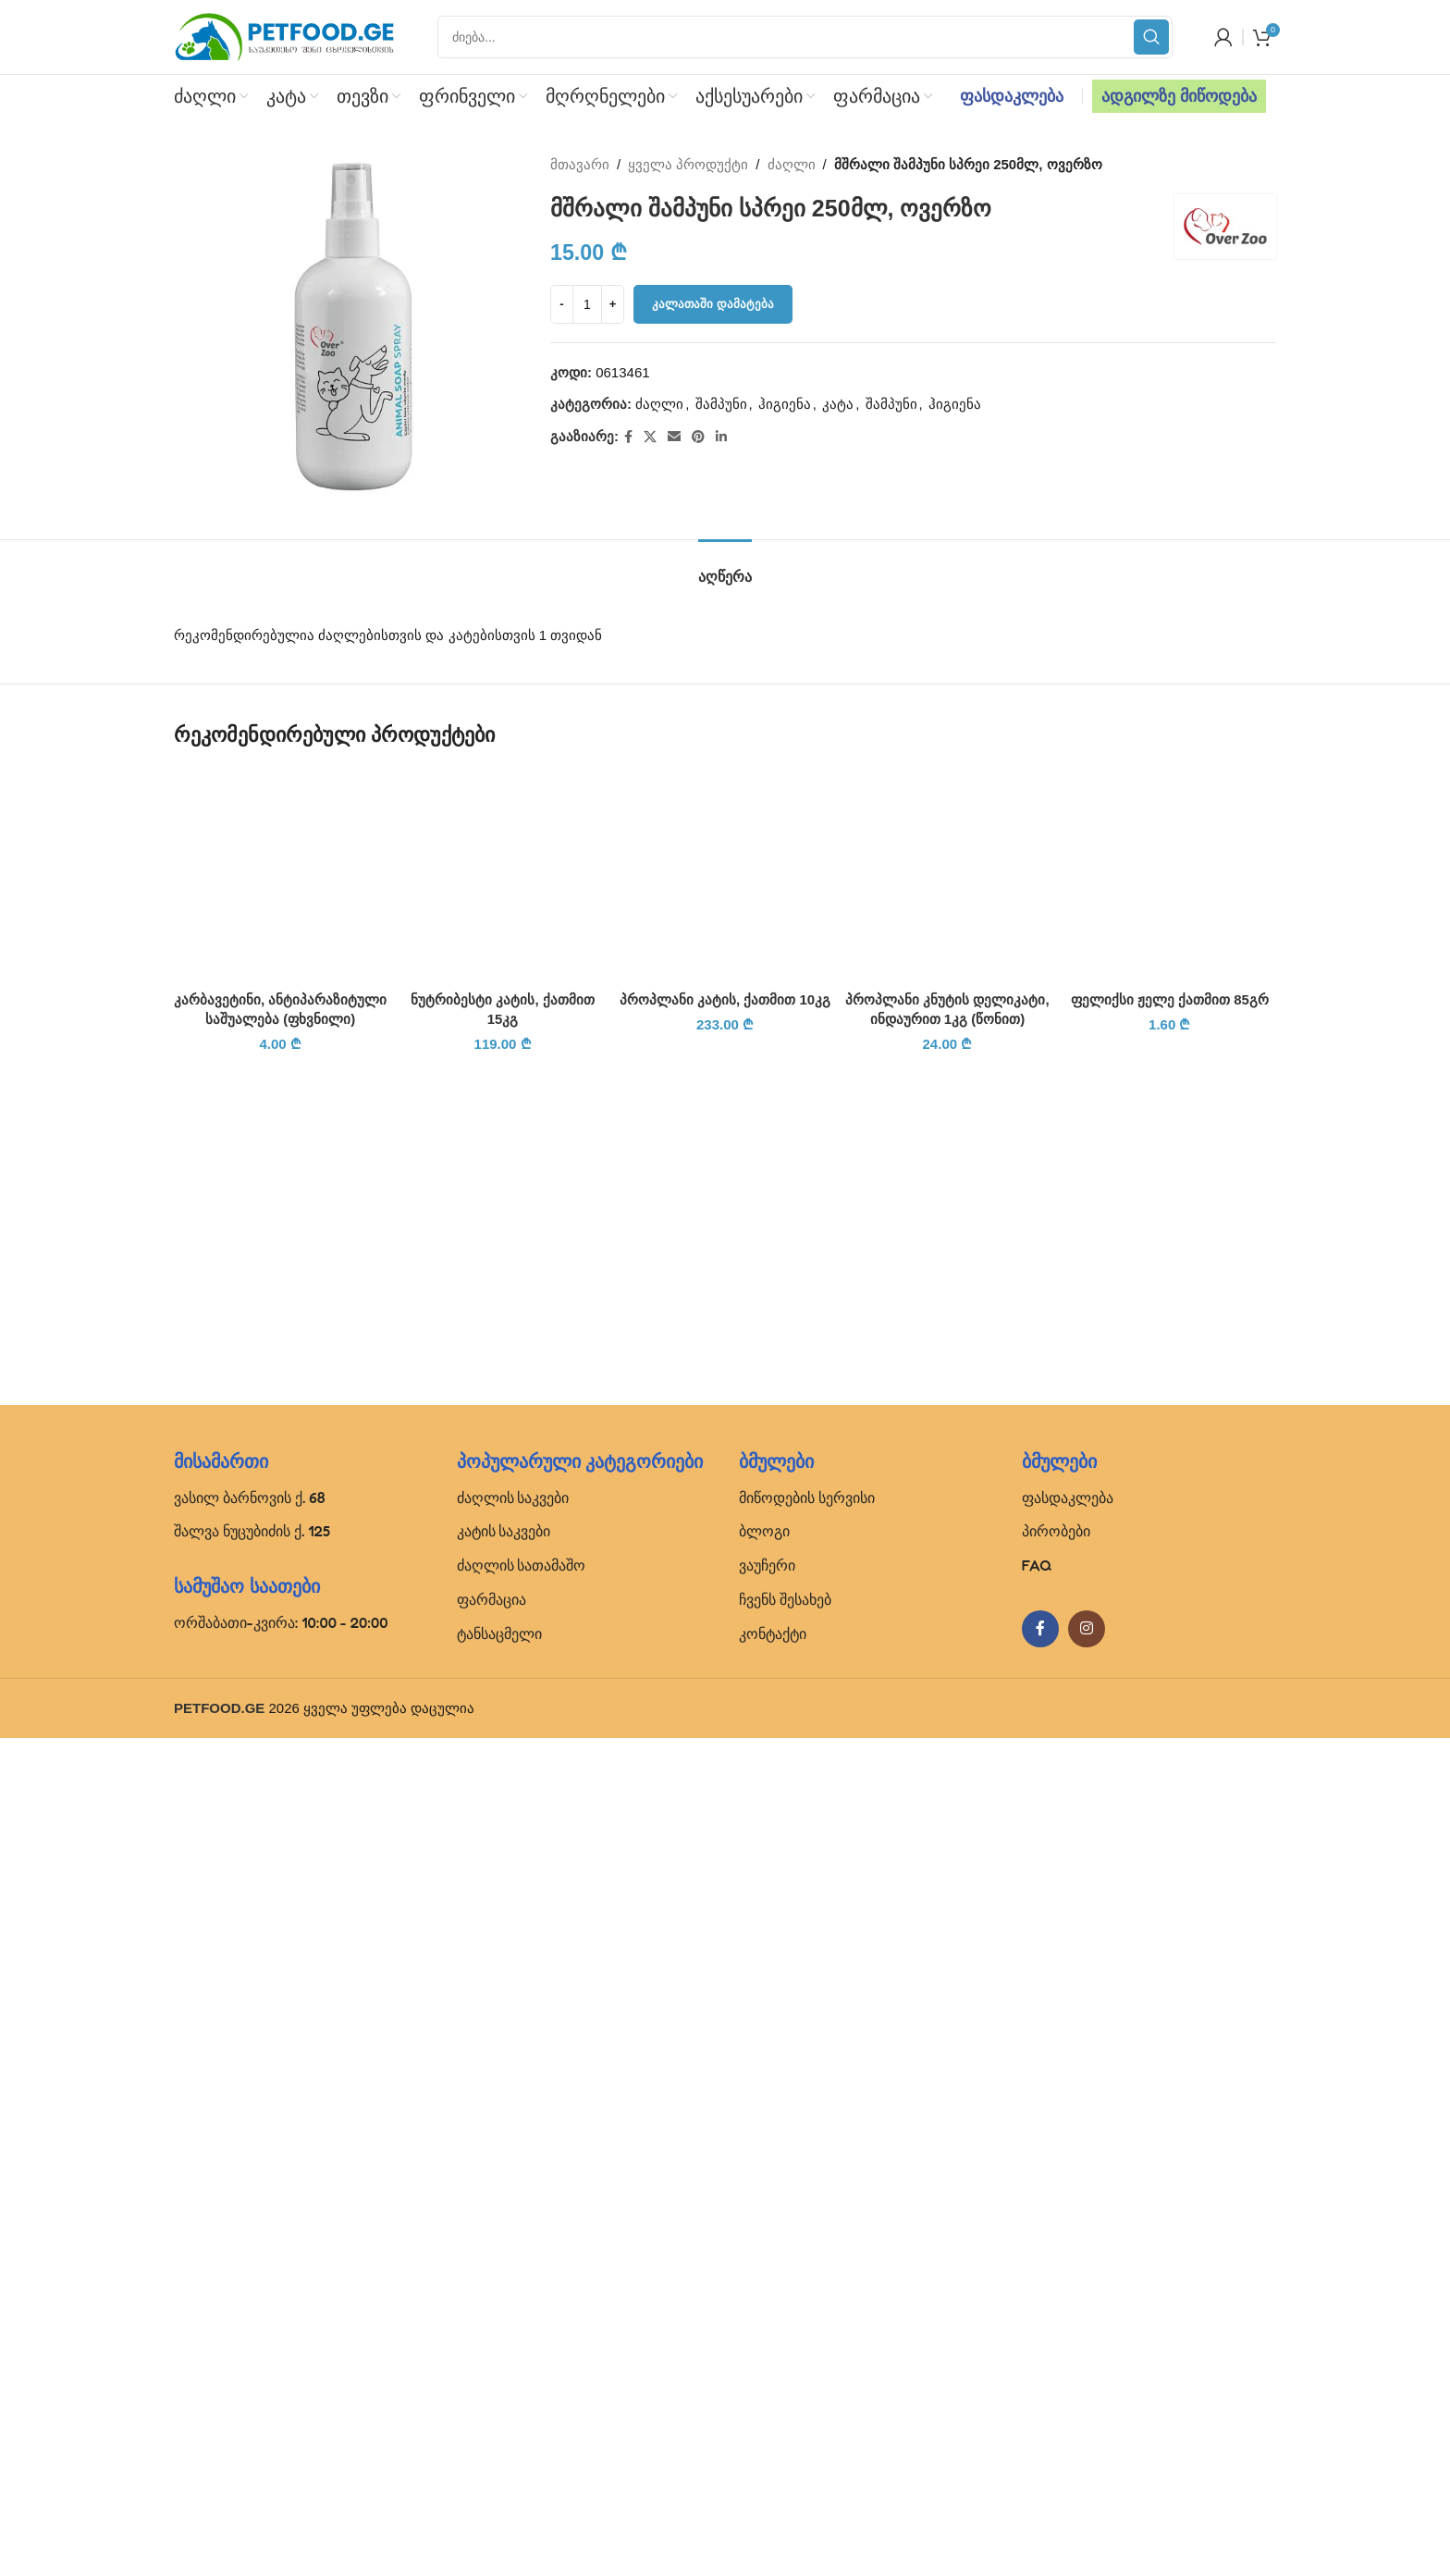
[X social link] (650, 437)
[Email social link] (674, 437)
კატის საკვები (504, 2369)
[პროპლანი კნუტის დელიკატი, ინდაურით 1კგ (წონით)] (947, 874)
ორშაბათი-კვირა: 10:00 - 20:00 (281, 2460)
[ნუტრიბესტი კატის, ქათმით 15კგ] (502, 874)
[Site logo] (285, 35)
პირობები (1056, 2369)
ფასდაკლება (1011, 96)
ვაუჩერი (767, 2403)
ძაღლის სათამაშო (521, 2403)
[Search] (805, 37)
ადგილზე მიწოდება (1179, 96)
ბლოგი (764, 2369)
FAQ (1037, 2403)
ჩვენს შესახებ (785, 2437)
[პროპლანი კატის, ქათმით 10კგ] (725, 1461)
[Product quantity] (587, 304)
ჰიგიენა (784, 404)
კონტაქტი (772, 2471)
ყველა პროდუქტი (689, 164)
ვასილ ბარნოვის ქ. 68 (250, 2334)
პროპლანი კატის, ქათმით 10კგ (725, 2173)
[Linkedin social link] (721, 437)
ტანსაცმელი (499, 2471)
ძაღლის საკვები (513, 2334)
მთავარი (579, 164)
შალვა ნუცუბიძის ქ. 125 (252, 2369)
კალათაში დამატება (713, 304)
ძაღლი (792, 164)
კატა (838, 404)
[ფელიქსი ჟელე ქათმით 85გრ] (1169, 874)
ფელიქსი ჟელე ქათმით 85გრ (1170, 999)
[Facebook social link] (628, 437)
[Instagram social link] (1086, 2466)
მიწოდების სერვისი (807, 2334)
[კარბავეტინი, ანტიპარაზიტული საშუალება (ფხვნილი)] (280, 874)
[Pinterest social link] (698, 437)
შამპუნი (721, 404)
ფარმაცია (491, 2437)
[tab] (725, 567)
